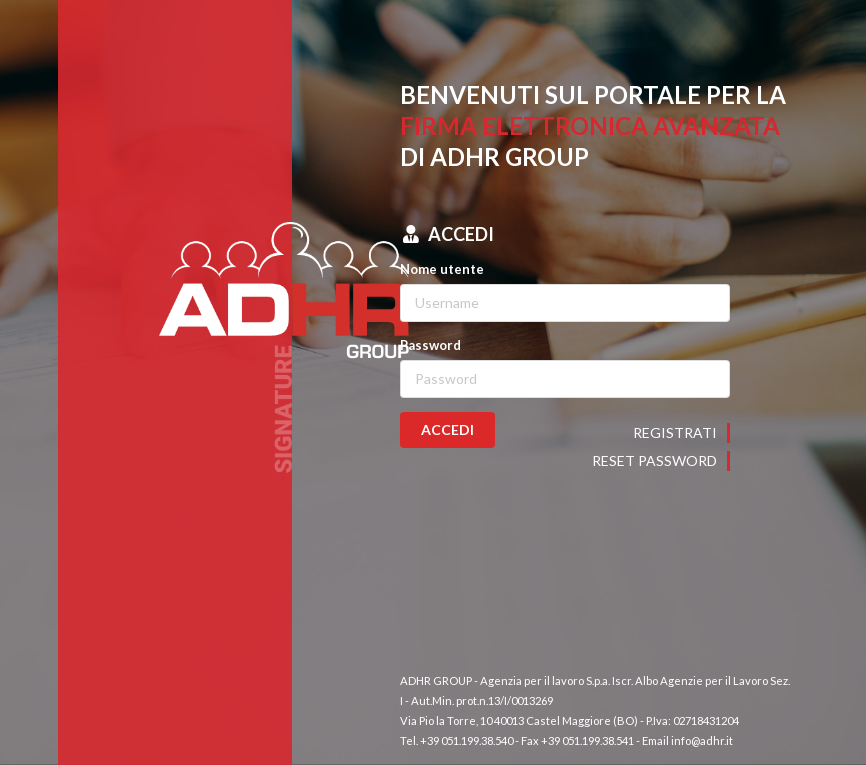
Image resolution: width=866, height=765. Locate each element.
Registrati (675, 432)
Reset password (654, 460)
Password (430, 345)
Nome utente (442, 269)
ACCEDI (447, 429)
